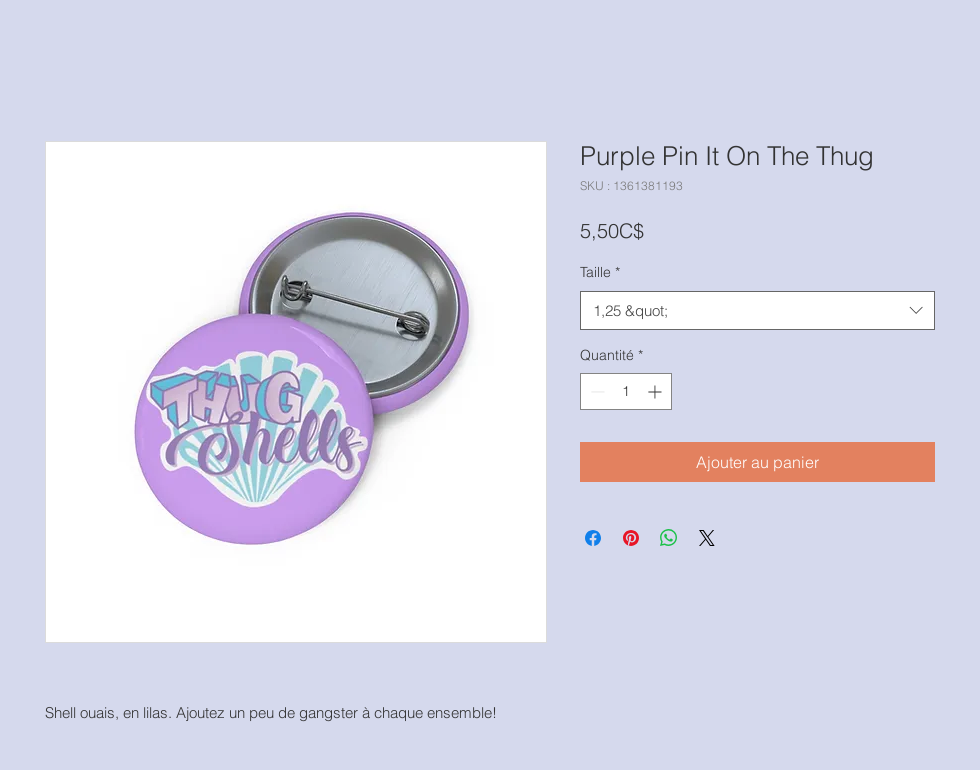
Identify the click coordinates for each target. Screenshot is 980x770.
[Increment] (656, 391)
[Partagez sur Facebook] (593, 538)
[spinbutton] (626, 391)
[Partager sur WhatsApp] (669, 538)
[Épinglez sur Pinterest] (631, 538)
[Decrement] (595, 391)
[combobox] (757, 310)
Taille (600, 272)
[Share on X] (707, 538)
